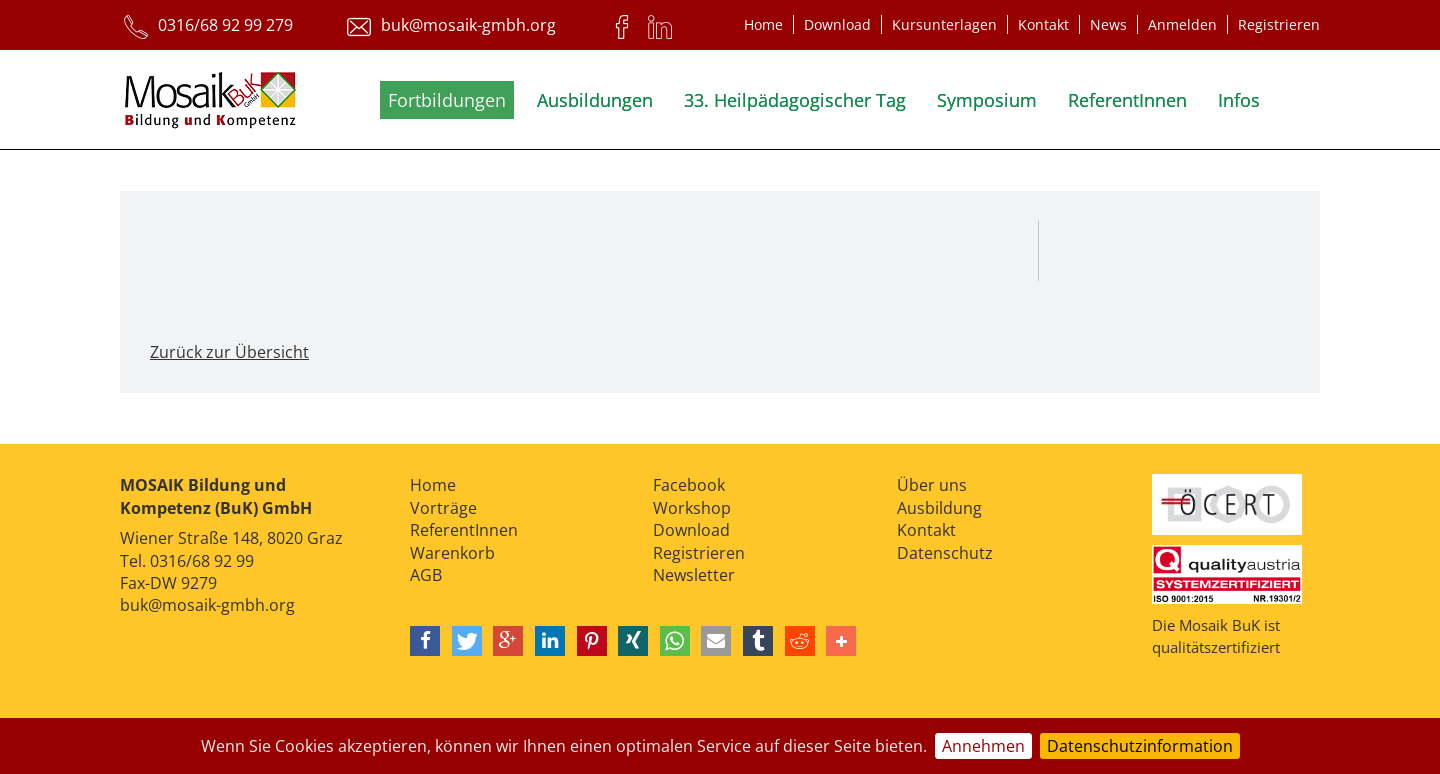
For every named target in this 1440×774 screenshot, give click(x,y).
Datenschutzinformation (1140, 746)
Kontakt (1043, 24)
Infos (1239, 100)
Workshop (692, 508)
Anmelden (1182, 24)
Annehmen (983, 746)
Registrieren (1279, 24)
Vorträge (443, 508)
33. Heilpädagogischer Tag (795, 100)
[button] (425, 641)
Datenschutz (945, 553)
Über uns (932, 485)
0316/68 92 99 (202, 561)
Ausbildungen (595, 100)
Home (763, 24)
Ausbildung (939, 508)
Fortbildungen (447, 100)
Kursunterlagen (944, 24)
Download (837, 24)
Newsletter (694, 575)
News (1108, 24)
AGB (426, 575)
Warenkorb (452, 553)
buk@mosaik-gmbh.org (207, 605)
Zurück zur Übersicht (229, 352)
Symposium (987, 100)
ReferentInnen (1127, 100)
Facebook (689, 485)
